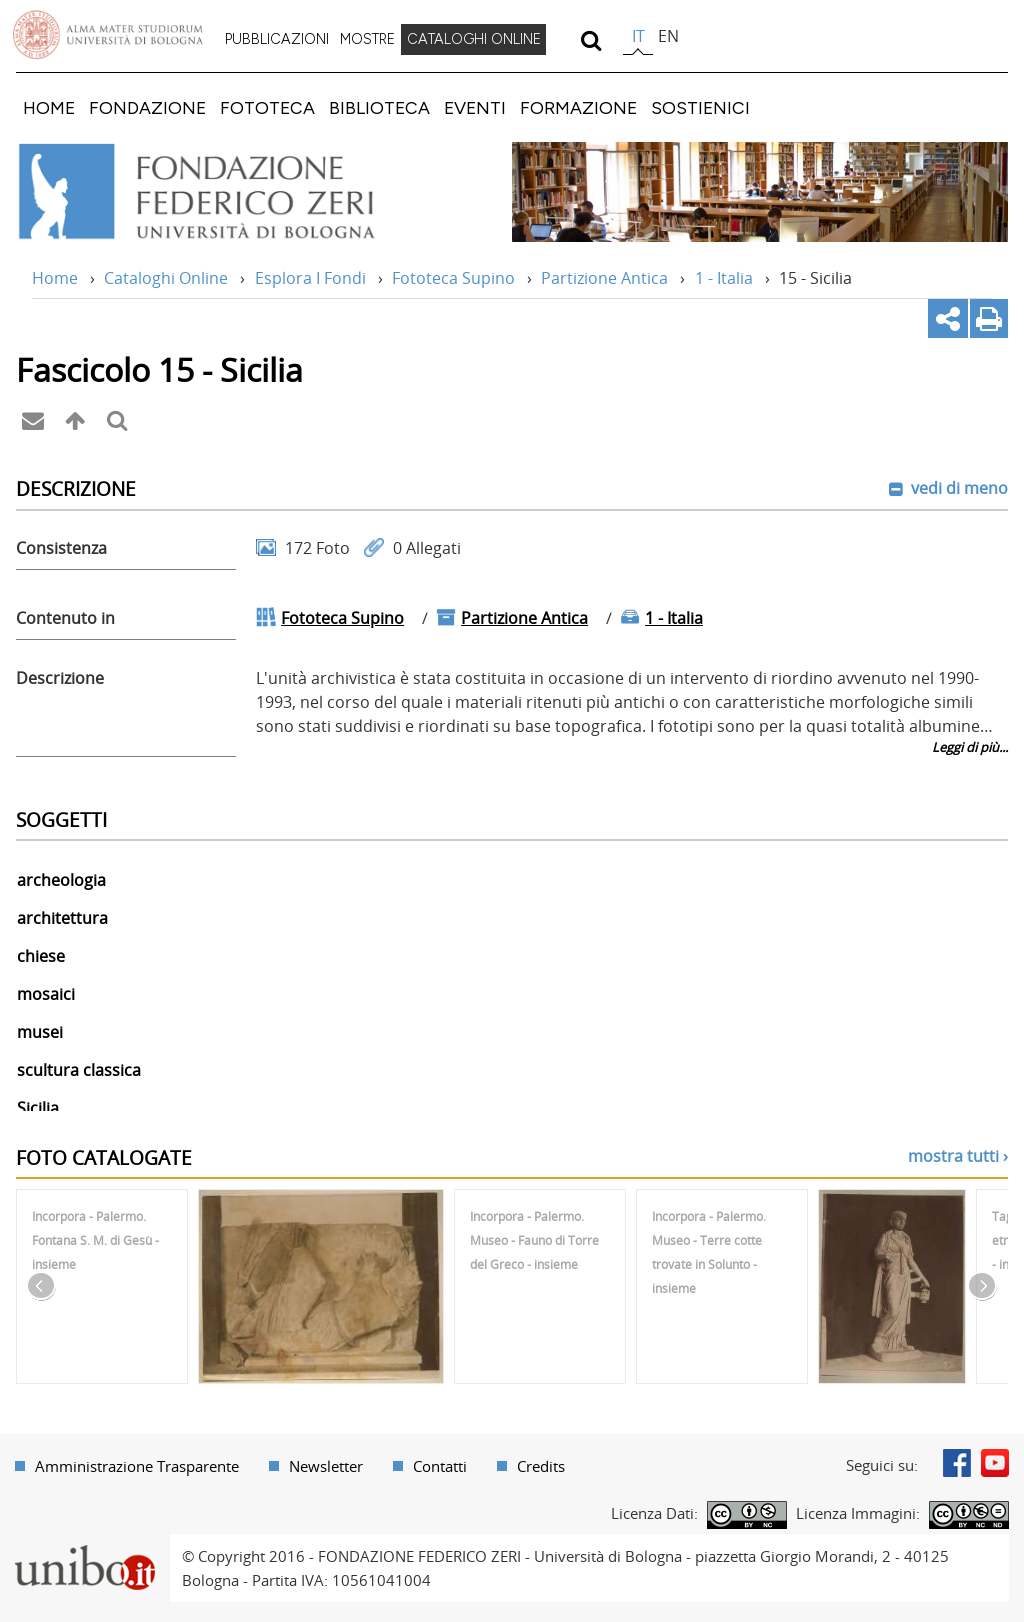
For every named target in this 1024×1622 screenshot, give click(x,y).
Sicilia (38, 1108)
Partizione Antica (604, 278)
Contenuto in (65, 618)
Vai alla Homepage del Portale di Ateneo (108, 35)
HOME (49, 107)
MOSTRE (367, 39)
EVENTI (475, 107)
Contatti (440, 1466)
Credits (541, 1466)
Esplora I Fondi (310, 278)
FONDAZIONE (147, 107)
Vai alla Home (223, 192)
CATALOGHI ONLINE (474, 39)
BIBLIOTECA (379, 107)
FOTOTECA (267, 107)
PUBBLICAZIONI (277, 39)
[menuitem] (277, 40)
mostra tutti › (958, 1156)
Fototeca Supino (453, 278)
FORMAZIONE (578, 107)
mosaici (46, 994)
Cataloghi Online (166, 278)
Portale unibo (84, 1546)
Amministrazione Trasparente (137, 1466)
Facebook (957, 1463)
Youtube (995, 1463)
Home (55, 278)
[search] (590, 40)
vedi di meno (957, 488)
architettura (62, 918)
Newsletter (326, 1466)
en (668, 36)
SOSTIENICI (700, 107)
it (638, 36)
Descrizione (60, 678)
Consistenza (61, 548)
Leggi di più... (970, 747)
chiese (41, 956)
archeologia (61, 880)
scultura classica (79, 1070)
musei (40, 1032)
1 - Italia (724, 278)
